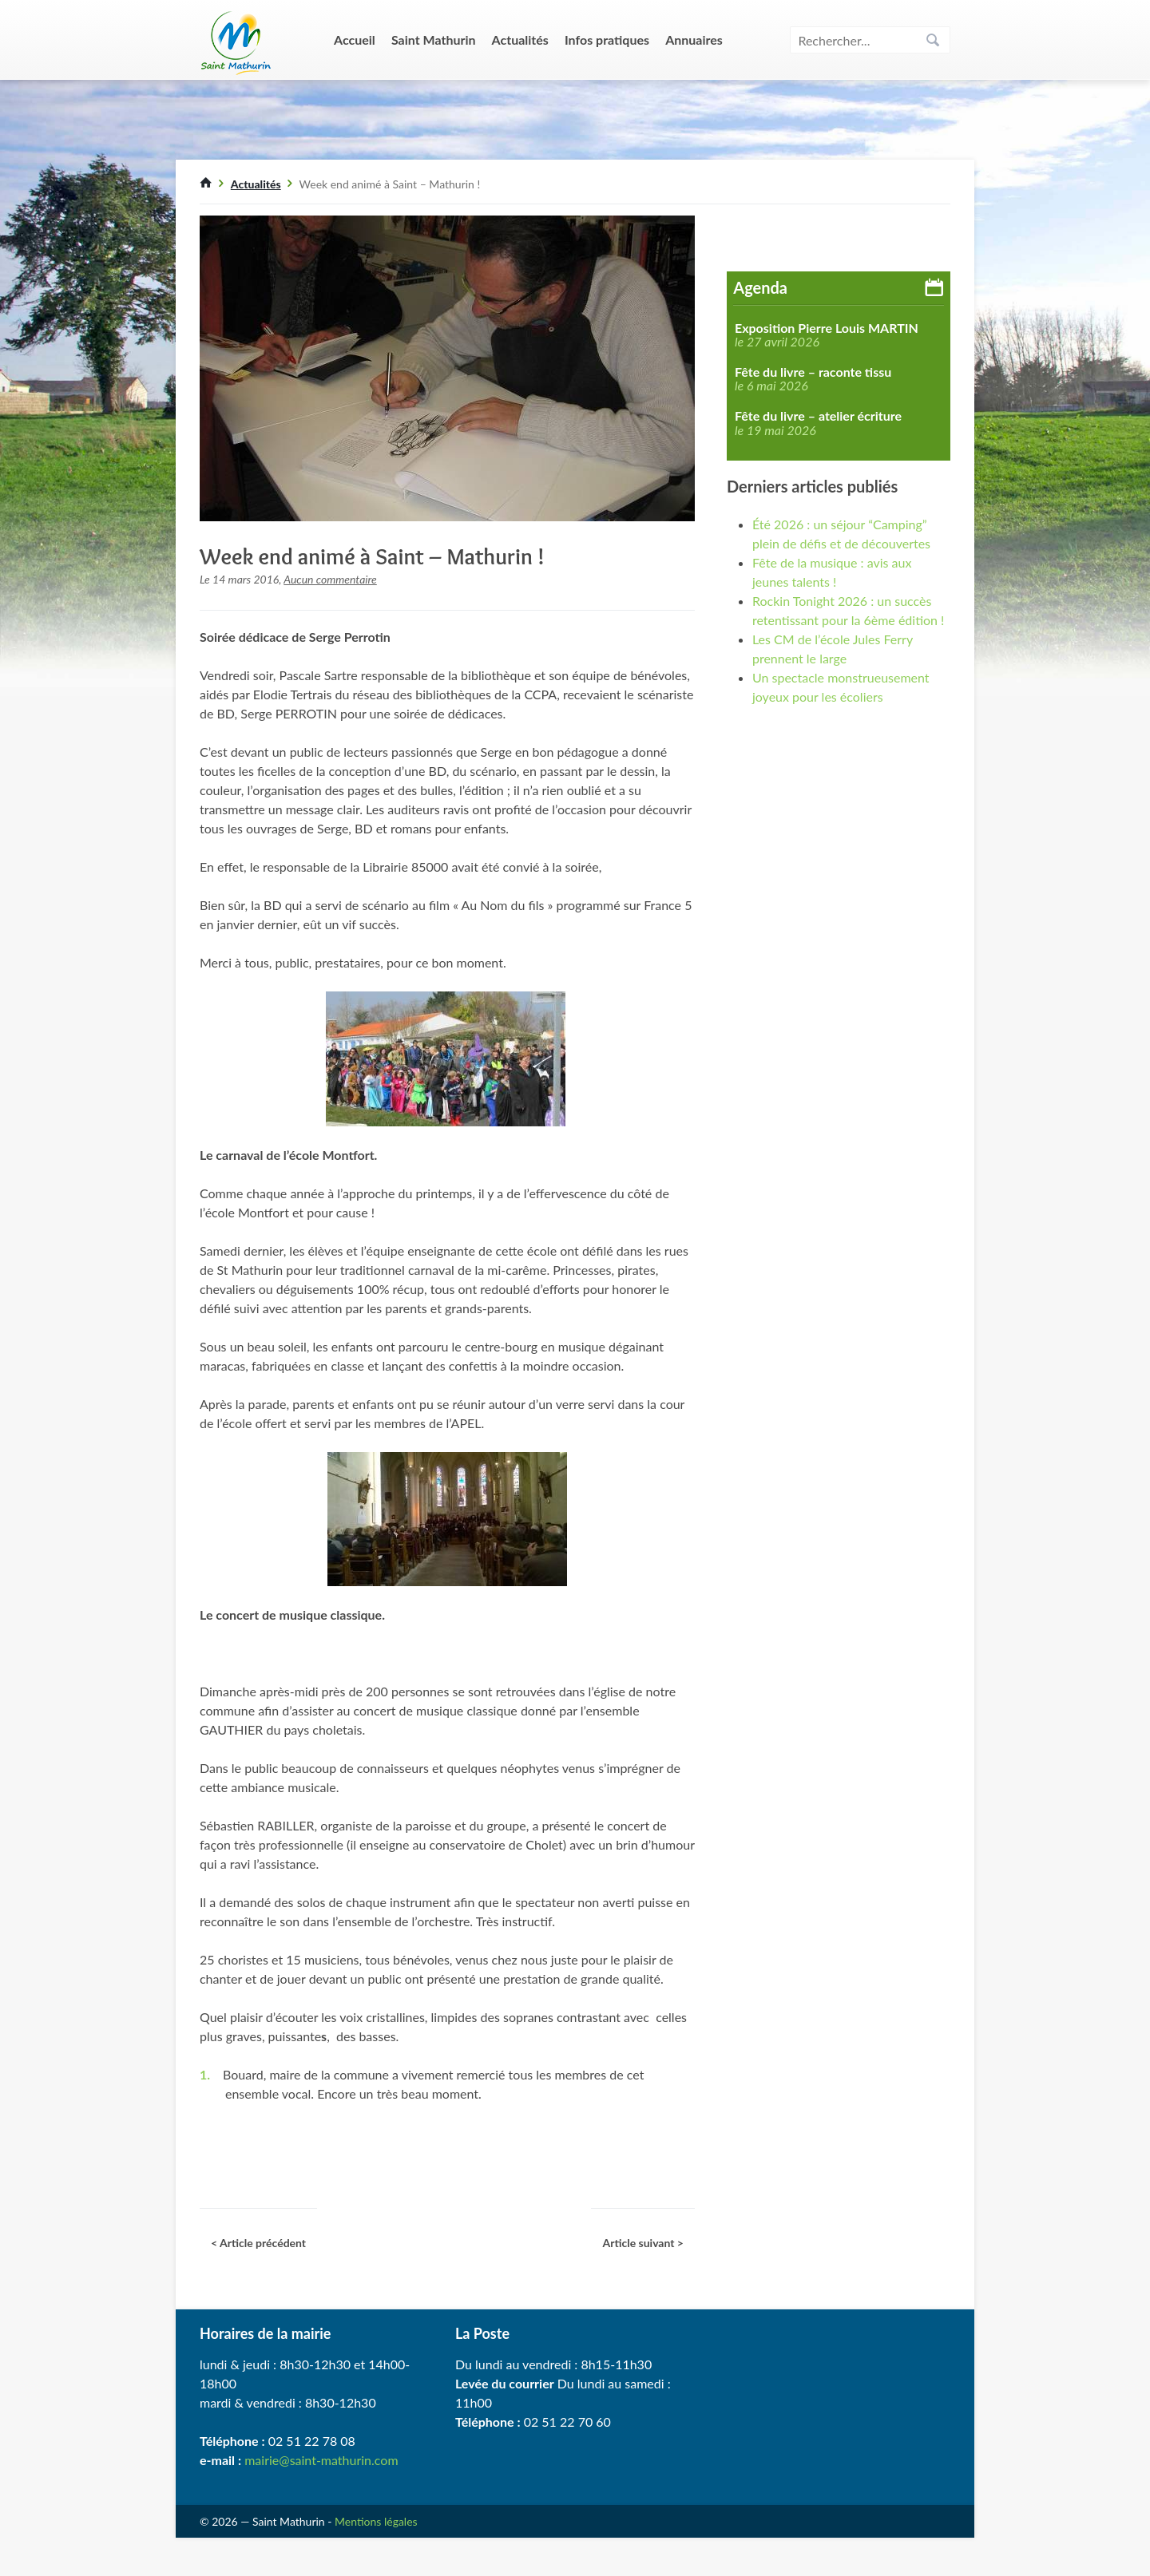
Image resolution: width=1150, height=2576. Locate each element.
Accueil (354, 39)
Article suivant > (643, 2243)
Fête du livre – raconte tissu (813, 372)
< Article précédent (258, 2243)
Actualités (520, 39)
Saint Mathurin (433, 39)
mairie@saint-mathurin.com (321, 2459)
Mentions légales (376, 2521)
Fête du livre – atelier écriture (818, 416)
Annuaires (694, 39)
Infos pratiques (607, 39)
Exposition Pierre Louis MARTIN (826, 328)
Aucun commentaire (330, 579)
